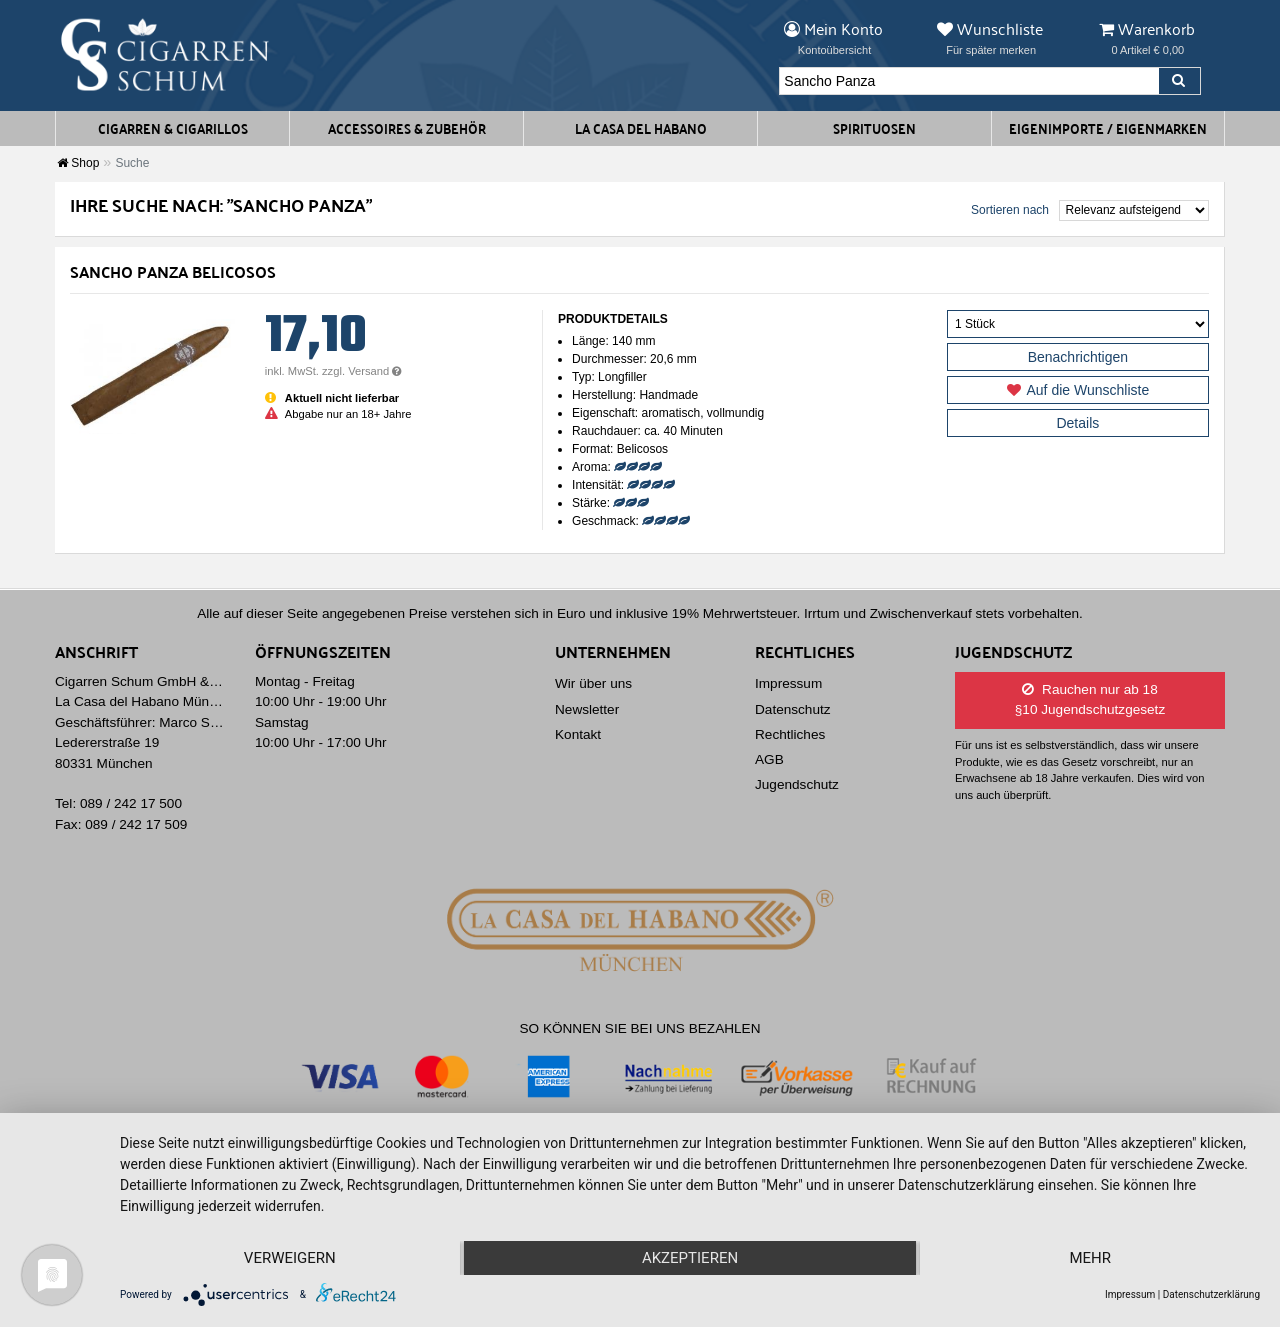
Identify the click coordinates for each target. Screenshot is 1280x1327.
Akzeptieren (690, 1258)
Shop (78, 163)
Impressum (788, 683)
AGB (769, 759)
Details (1077, 423)
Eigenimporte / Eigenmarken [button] (1108, 128)
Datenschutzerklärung (1211, 1294)
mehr (1090, 1258)
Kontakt (578, 734)
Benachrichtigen (1078, 357)
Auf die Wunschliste (1078, 390)
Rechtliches (790, 734)
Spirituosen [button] (874, 128)
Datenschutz (793, 709)
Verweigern (290, 1258)
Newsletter (587, 709)
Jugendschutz (797, 784)
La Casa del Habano (641, 128)
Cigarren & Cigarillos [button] (173, 128)
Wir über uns (593, 683)
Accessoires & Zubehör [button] (407, 128)
